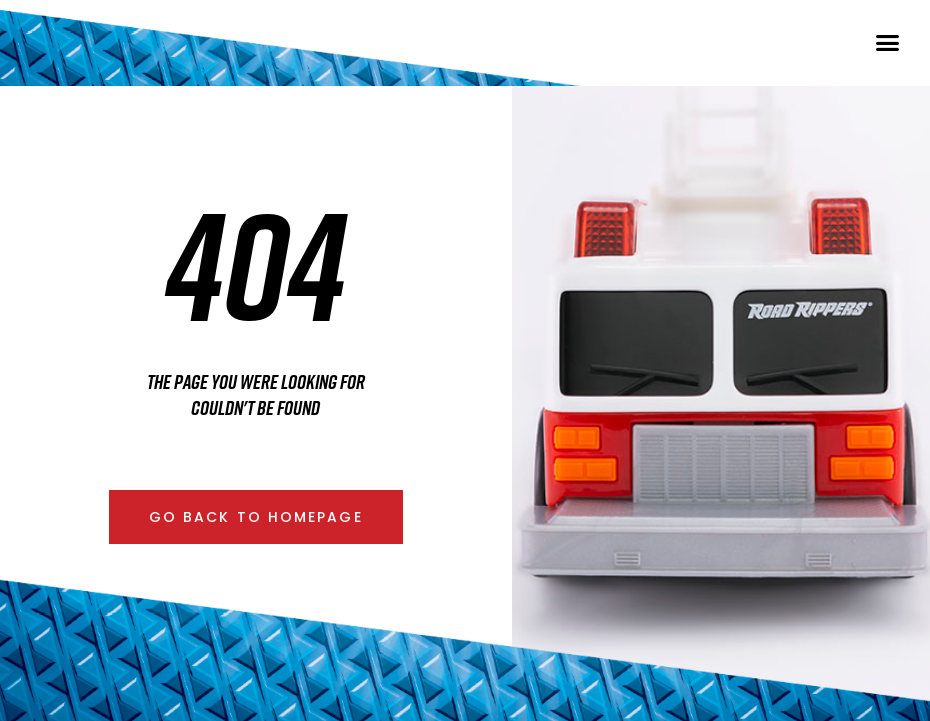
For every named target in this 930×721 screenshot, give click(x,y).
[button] (888, 58)
